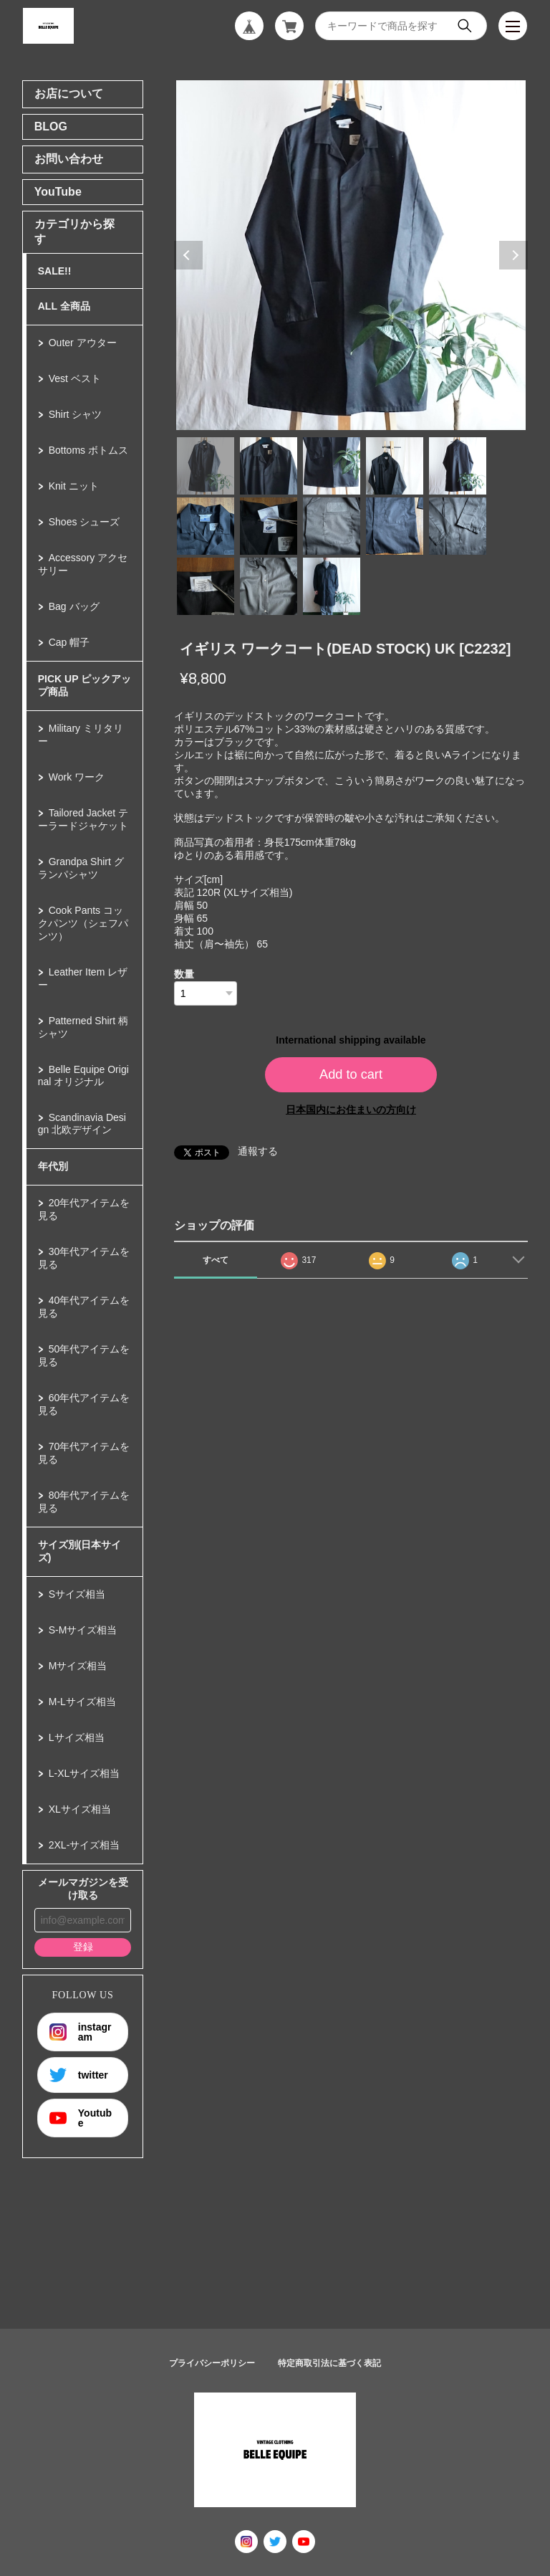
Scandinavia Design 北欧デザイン (82, 1123)
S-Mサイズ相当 (83, 1630)
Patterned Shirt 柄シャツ (83, 1027)
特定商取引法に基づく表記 (329, 2363)
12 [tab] (268, 586)
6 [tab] (205, 526)
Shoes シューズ (84, 522)
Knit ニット (74, 486)
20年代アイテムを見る (84, 1209)
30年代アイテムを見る (84, 1258)
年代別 (53, 1166)
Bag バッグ (74, 606)
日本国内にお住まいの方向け (351, 1109)
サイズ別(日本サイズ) (80, 1551)
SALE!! (55, 271)
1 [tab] (205, 466)
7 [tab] (268, 526)
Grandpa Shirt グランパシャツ (81, 868)
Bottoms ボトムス (88, 450)
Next (513, 255)
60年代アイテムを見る (84, 1404)
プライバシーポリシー (212, 2363)
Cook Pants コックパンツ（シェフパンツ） (83, 923)
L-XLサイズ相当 (84, 1773)
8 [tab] (331, 526)
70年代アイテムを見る (84, 1453)
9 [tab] (394, 526)
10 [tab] (457, 526)
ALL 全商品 (64, 306)
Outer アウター (83, 342)
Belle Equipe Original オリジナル (83, 1075)
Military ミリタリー (80, 734)
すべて (215, 1260)
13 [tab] (331, 586)
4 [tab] (394, 466)
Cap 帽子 (69, 642)
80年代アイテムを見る (84, 1501)
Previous (188, 255)
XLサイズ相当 (80, 1809)
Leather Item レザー (83, 978)
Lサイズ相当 (77, 1737)
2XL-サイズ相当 (84, 1845)
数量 (184, 974)
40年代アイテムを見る (84, 1306)
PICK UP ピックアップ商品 (84, 685)
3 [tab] (331, 466)
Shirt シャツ (75, 414)
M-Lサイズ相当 (82, 1701)
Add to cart (350, 1074)
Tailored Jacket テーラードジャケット (83, 819)
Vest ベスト (75, 378)
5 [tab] (457, 466)
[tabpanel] (351, 255)
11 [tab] (205, 586)
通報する (258, 1151)
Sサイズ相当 (77, 1594)
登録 (83, 1946)
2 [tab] (268, 466)
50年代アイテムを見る (84, 1355)
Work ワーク (77, 777)
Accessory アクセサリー (82, 564)
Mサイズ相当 (78, 1665)
